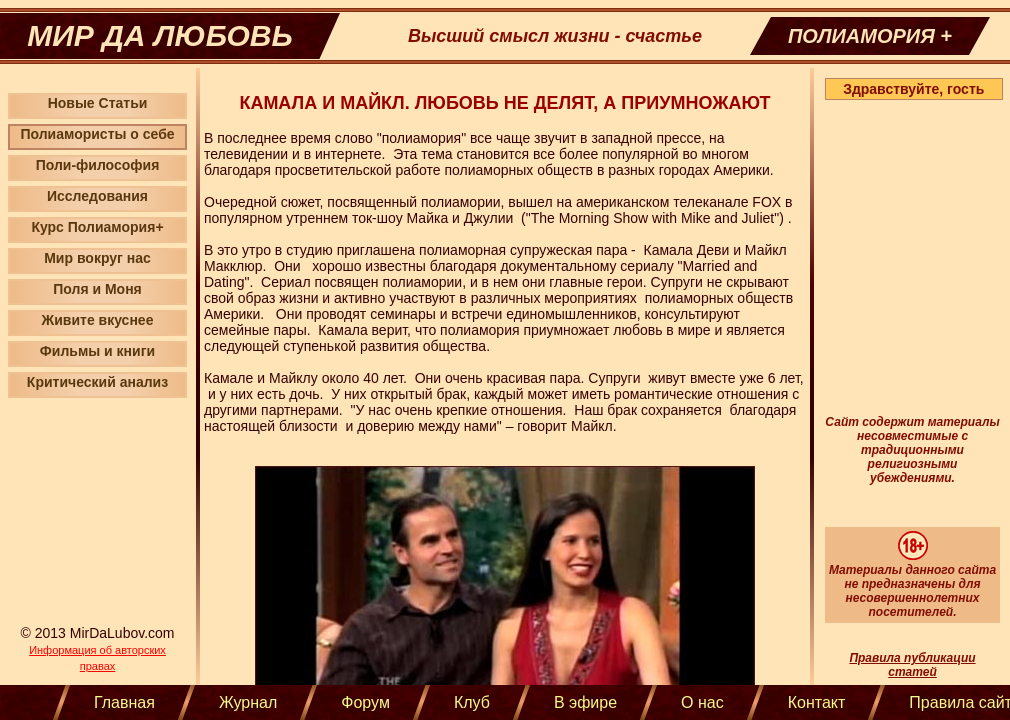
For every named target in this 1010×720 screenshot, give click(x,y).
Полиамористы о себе (97, 134)
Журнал (248, 702)
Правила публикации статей (912, 665)
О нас (702, 702)
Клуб (472, 702)
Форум (365, 702)
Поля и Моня (97, 289)
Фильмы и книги (97, 351)
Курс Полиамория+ (97, 227)
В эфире (585, 702)
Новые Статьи (98, 103)
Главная (124, 702)
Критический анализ (97, 382)
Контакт (817, 702)
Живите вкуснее (98, 320)
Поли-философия (98, 165)
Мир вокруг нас (97, 258)
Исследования (97, 196)
